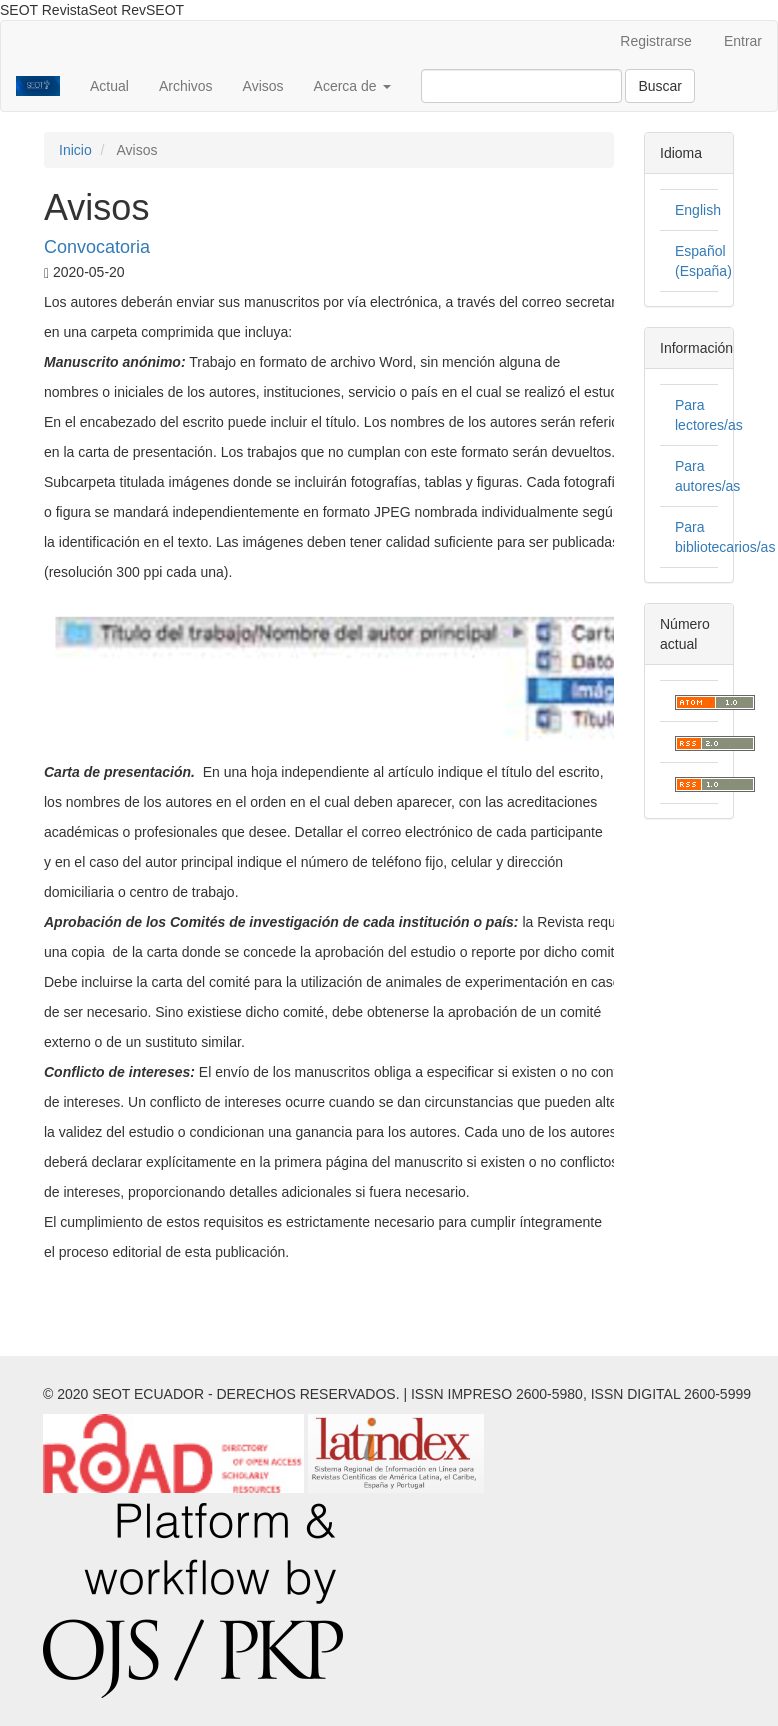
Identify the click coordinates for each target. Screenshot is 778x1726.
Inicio (75, 150)
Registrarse (656, 41)
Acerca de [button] (352, 86)
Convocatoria (97, 247)
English (698, 210)
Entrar (743, 41)
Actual (109, 86)
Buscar (660, 86)
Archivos (186, 86)
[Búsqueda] (521, 86)
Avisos (263, 86)
